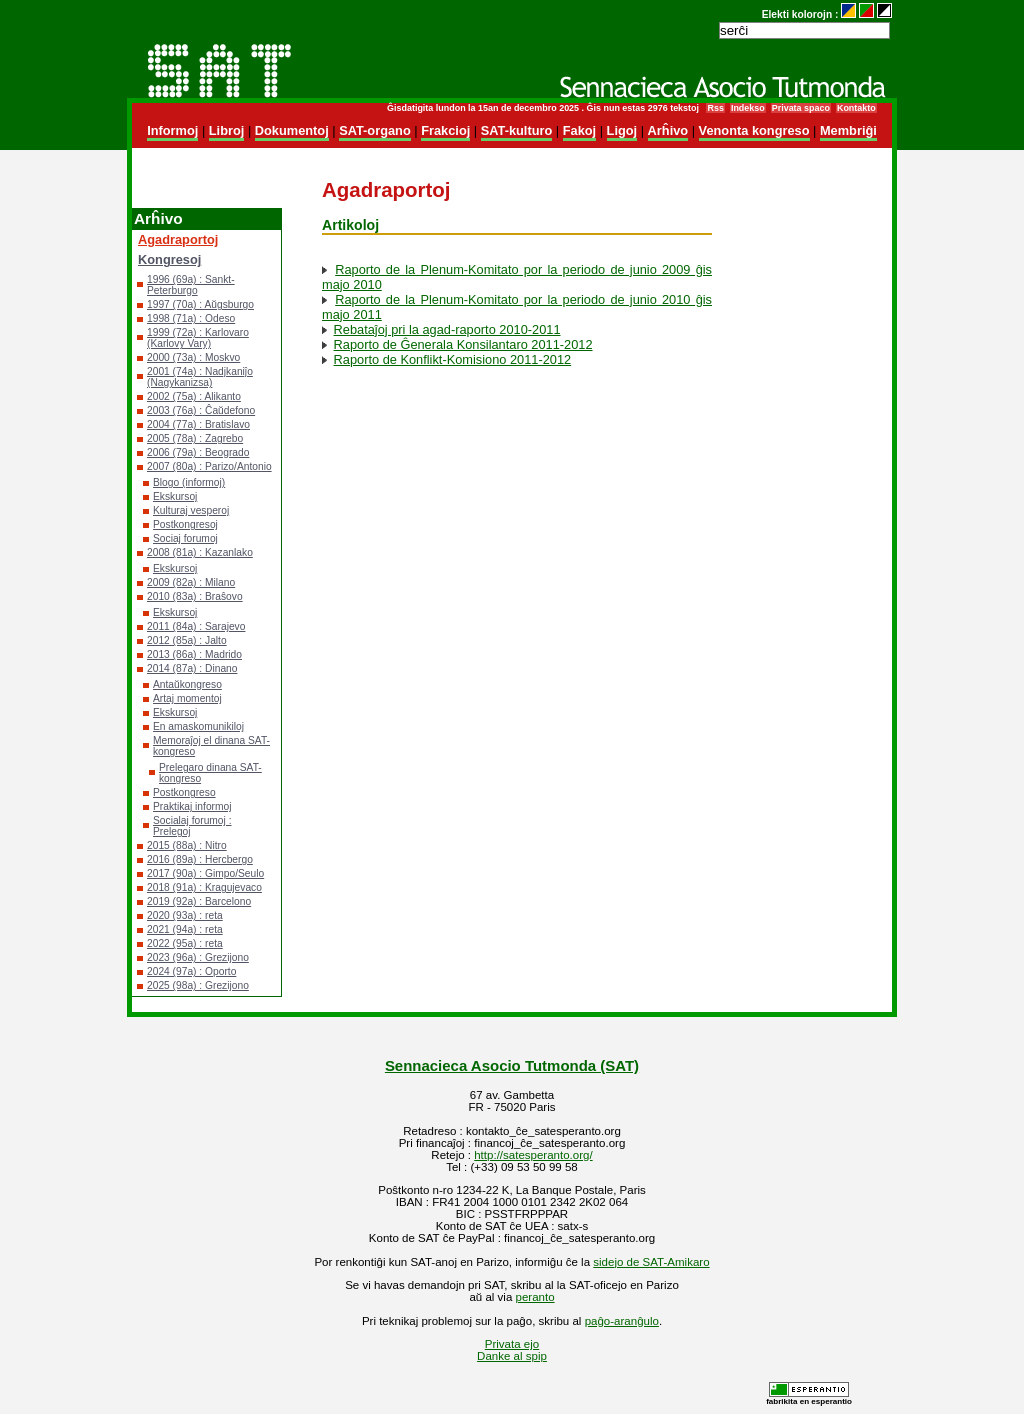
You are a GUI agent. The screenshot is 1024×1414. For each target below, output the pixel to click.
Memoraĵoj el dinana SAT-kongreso (211, 746)
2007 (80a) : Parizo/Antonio (209, 466)
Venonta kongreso (754, 130)
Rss (715, 108)
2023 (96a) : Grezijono (198, 957)
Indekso (748, 108)
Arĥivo (668, 130)
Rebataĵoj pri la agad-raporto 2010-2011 (447, 329)
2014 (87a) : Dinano (192, 668)
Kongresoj (169, 259)
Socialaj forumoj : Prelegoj (192, 826)
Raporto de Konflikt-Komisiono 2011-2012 (453, 359)
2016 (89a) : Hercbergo (200, 859)
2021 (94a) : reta (185, 929)
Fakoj (579, 130)
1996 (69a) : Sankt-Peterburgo (191, 285)
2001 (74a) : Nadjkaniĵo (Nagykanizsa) (200, 377)
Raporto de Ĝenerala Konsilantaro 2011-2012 (463, 344)
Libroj (227, 130)
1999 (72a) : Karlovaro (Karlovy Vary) (198, 338)
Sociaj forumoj (185, 538)
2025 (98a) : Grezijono (198, 985)
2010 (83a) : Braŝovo (195, 596)
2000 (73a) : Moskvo (193, 357)
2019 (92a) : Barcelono (199, 901)
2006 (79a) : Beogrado (198, 452)
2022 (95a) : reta (185, 943)
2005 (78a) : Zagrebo (195, 438)
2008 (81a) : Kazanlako (200, 552)
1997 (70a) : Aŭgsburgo (200, 304)
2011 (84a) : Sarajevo (196, 626)
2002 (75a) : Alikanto (194, 396)
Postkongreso (184, 792)
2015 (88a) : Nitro (187, 845)
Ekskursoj (175, 496)
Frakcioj (445, 130)
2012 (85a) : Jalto (187, 640)
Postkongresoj (185, 524)
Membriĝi (848, 130)
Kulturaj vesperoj (191, 510)
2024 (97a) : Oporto (191, 971)
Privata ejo (512, 1344)
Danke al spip (512, 1356)
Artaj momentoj (187, 698)
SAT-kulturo (517, 130)
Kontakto (856, 108)
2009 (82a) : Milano (191, 582)
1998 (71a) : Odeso (191, 318)
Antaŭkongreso (187, 684)
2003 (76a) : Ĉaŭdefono (201, 410)
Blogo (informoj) (189, 482)
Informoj (172, 130)
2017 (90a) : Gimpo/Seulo (205, 873)
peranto (535, 1297)
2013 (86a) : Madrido (194, 654)
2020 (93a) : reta (185, 915)
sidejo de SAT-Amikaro (651, 1262)
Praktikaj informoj (192, 806)
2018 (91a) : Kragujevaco (204, 887)
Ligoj (622, 130)
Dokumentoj (292, 130)
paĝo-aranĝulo (622, 1321)
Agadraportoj (178, 239)
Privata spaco (801, 108)
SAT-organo (375, 130)
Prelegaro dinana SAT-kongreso (210, 773)
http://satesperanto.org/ (533, 1155)
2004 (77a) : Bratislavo (198, 424)
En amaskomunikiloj (198, 726)
